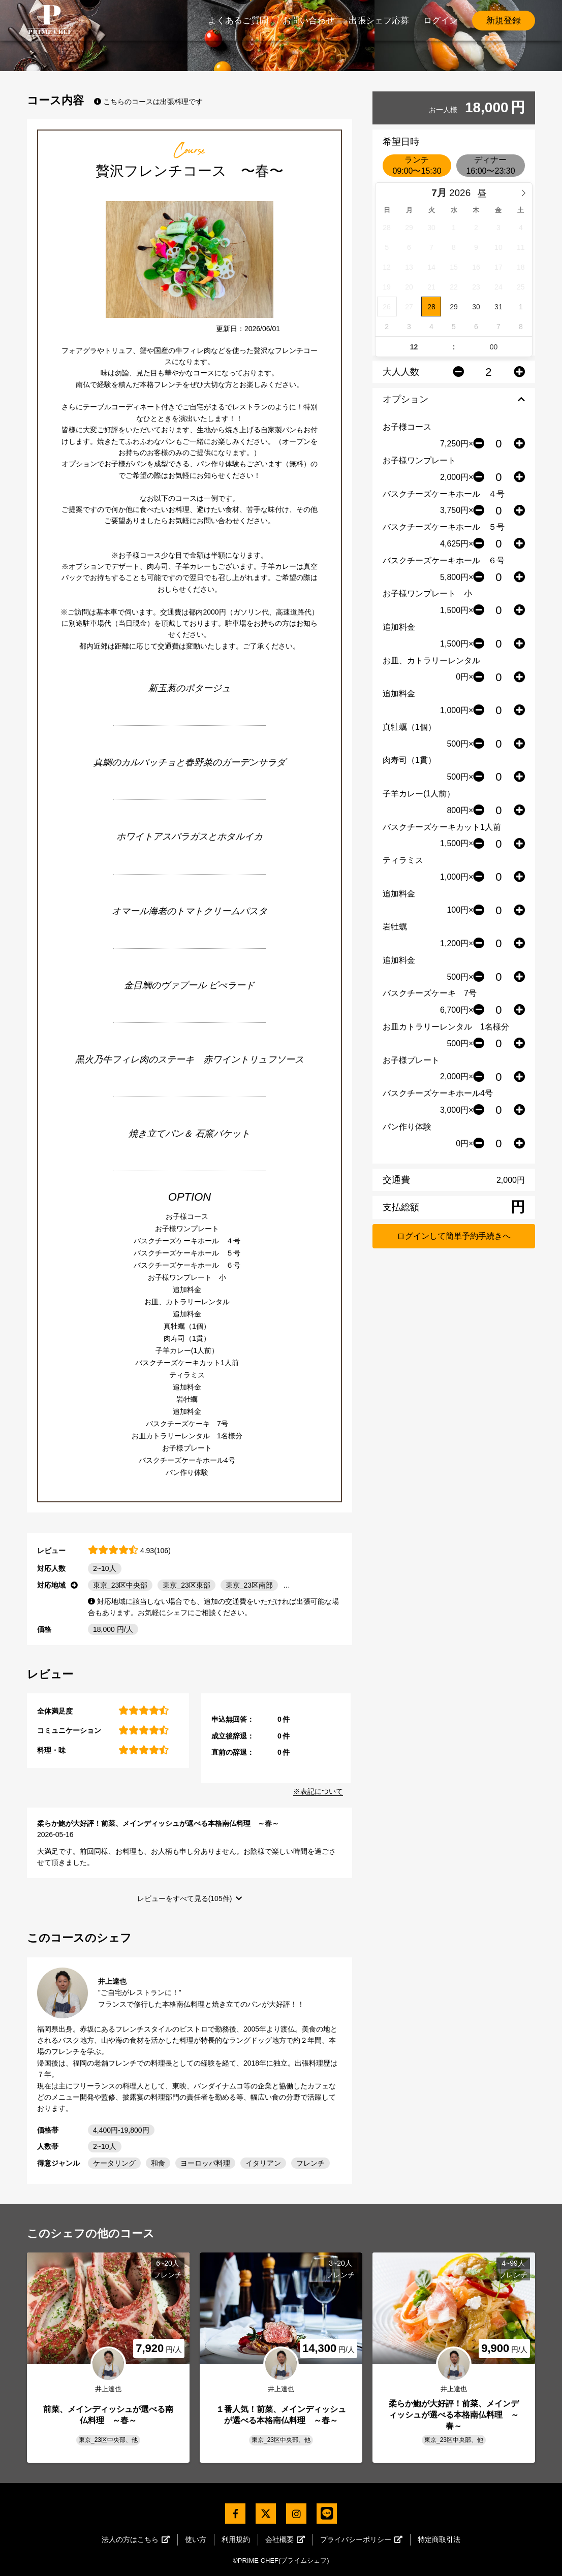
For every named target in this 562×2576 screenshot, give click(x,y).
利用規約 (236, 2539)
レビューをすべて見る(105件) (184, 1898)
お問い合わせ (308, 20)
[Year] (463, 193)
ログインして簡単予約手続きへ (454, 1236)
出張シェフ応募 (379, 20)
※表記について (318, 1791)
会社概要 (285, 2539)
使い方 (195, 2539)
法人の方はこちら (136, 2539)
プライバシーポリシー (361, 2539)
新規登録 (503, 20)
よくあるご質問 (238, 20)
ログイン (440, 20)
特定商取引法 (439, 2539)
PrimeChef (50, 20)
